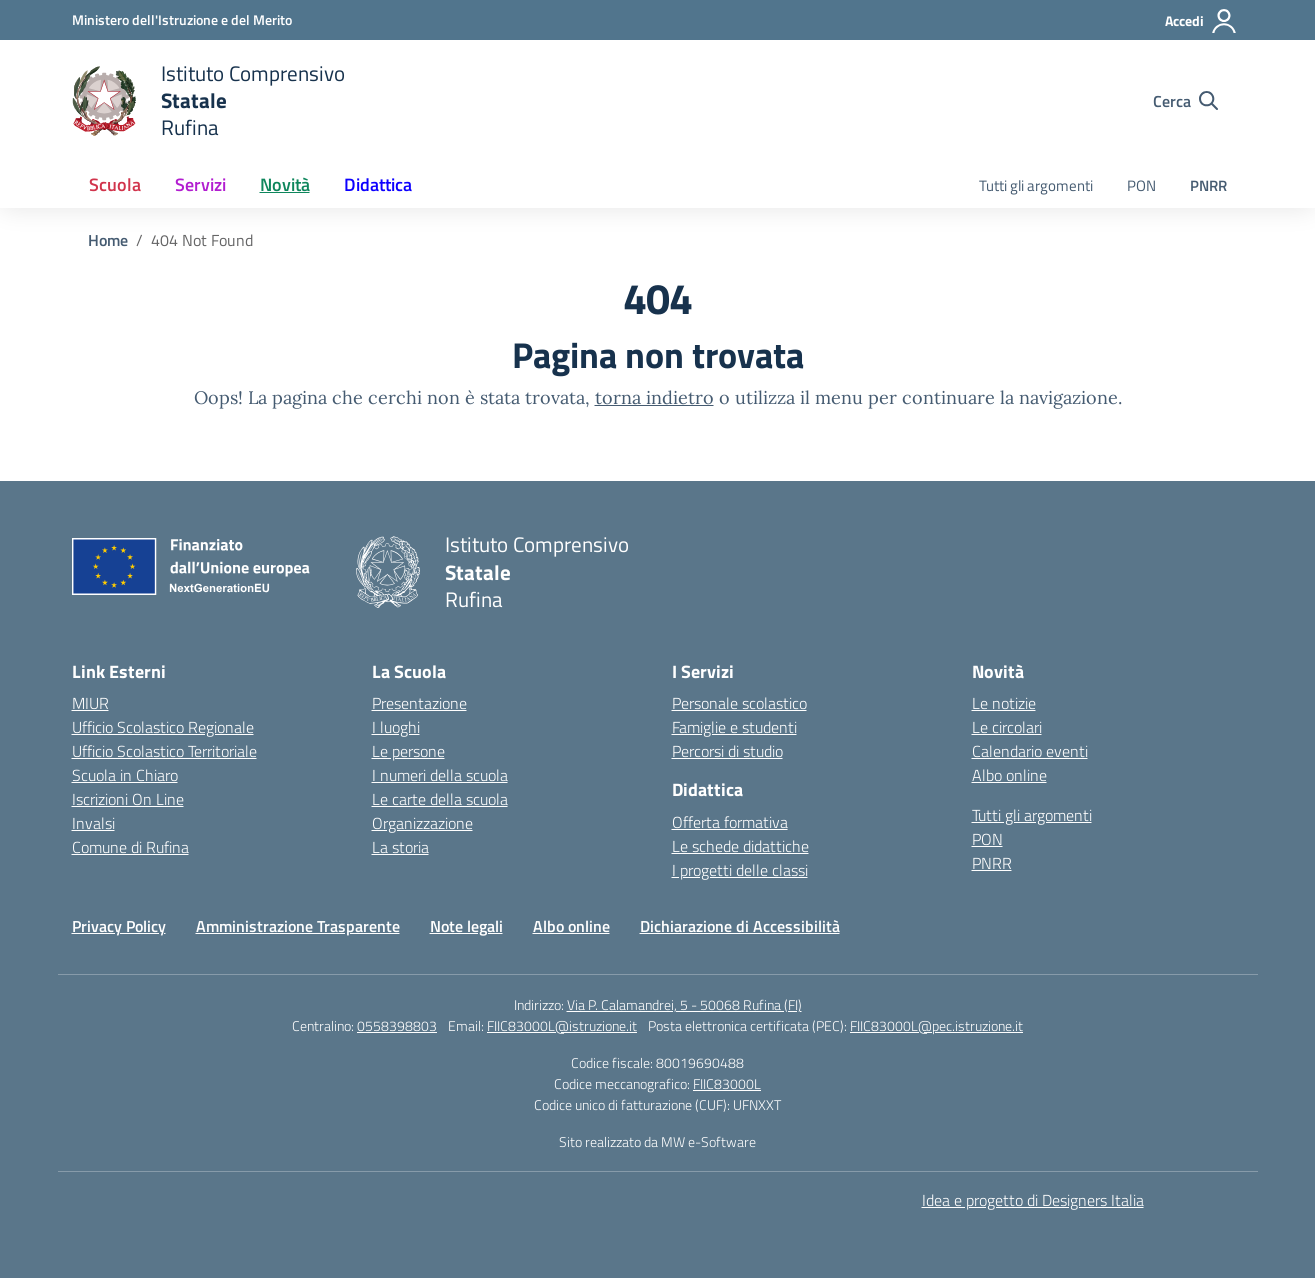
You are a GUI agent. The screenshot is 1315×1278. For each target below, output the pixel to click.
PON (1141, 185)
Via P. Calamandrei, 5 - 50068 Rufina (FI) (684, 1004)
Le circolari (1007, 727)
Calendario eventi (1030, 751)
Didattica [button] (378, 184)
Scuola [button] (115, 184)
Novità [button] (285, 184)
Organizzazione (422, 823)
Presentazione (419, 703)
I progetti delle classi (740, 870)
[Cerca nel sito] (1185, 101)
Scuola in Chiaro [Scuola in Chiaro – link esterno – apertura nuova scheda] (125, 775)
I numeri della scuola (440, 775)
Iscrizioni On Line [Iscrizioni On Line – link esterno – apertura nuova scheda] (128, 799)
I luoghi (396, 727)
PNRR (1208, 185)
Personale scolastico (739, 703)
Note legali (466, 926)
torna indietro (654, 397)
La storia (400, 847)
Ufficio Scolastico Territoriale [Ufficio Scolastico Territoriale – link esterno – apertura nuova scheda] (164, 751)
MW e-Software (708, 1141)
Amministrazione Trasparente (298, 926)
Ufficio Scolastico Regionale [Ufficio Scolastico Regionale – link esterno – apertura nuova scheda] (163, 727)
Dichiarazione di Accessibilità (740, 926)
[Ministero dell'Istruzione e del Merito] (182, 19)
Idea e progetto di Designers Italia (1033, 1200)
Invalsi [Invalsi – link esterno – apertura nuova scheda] (93, 823)
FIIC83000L (727, 1083)
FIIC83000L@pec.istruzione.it (936, 1025)
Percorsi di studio (727, 751)
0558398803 (397, 1025)
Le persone (408, 751)
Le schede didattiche (740, 846)
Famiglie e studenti (734, 727)
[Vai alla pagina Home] (108, 240)
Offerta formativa (730, 822)
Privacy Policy (119, 926)
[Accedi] (1201, 21)
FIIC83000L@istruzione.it (562, 1025)
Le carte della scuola (440, 799)
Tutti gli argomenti (1036, 185)
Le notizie (1004, 703)
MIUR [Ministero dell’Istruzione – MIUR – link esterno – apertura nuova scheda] (90, 703)
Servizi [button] (200, 184)
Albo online (1009, 775)
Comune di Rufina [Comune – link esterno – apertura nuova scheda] (130, 847)
